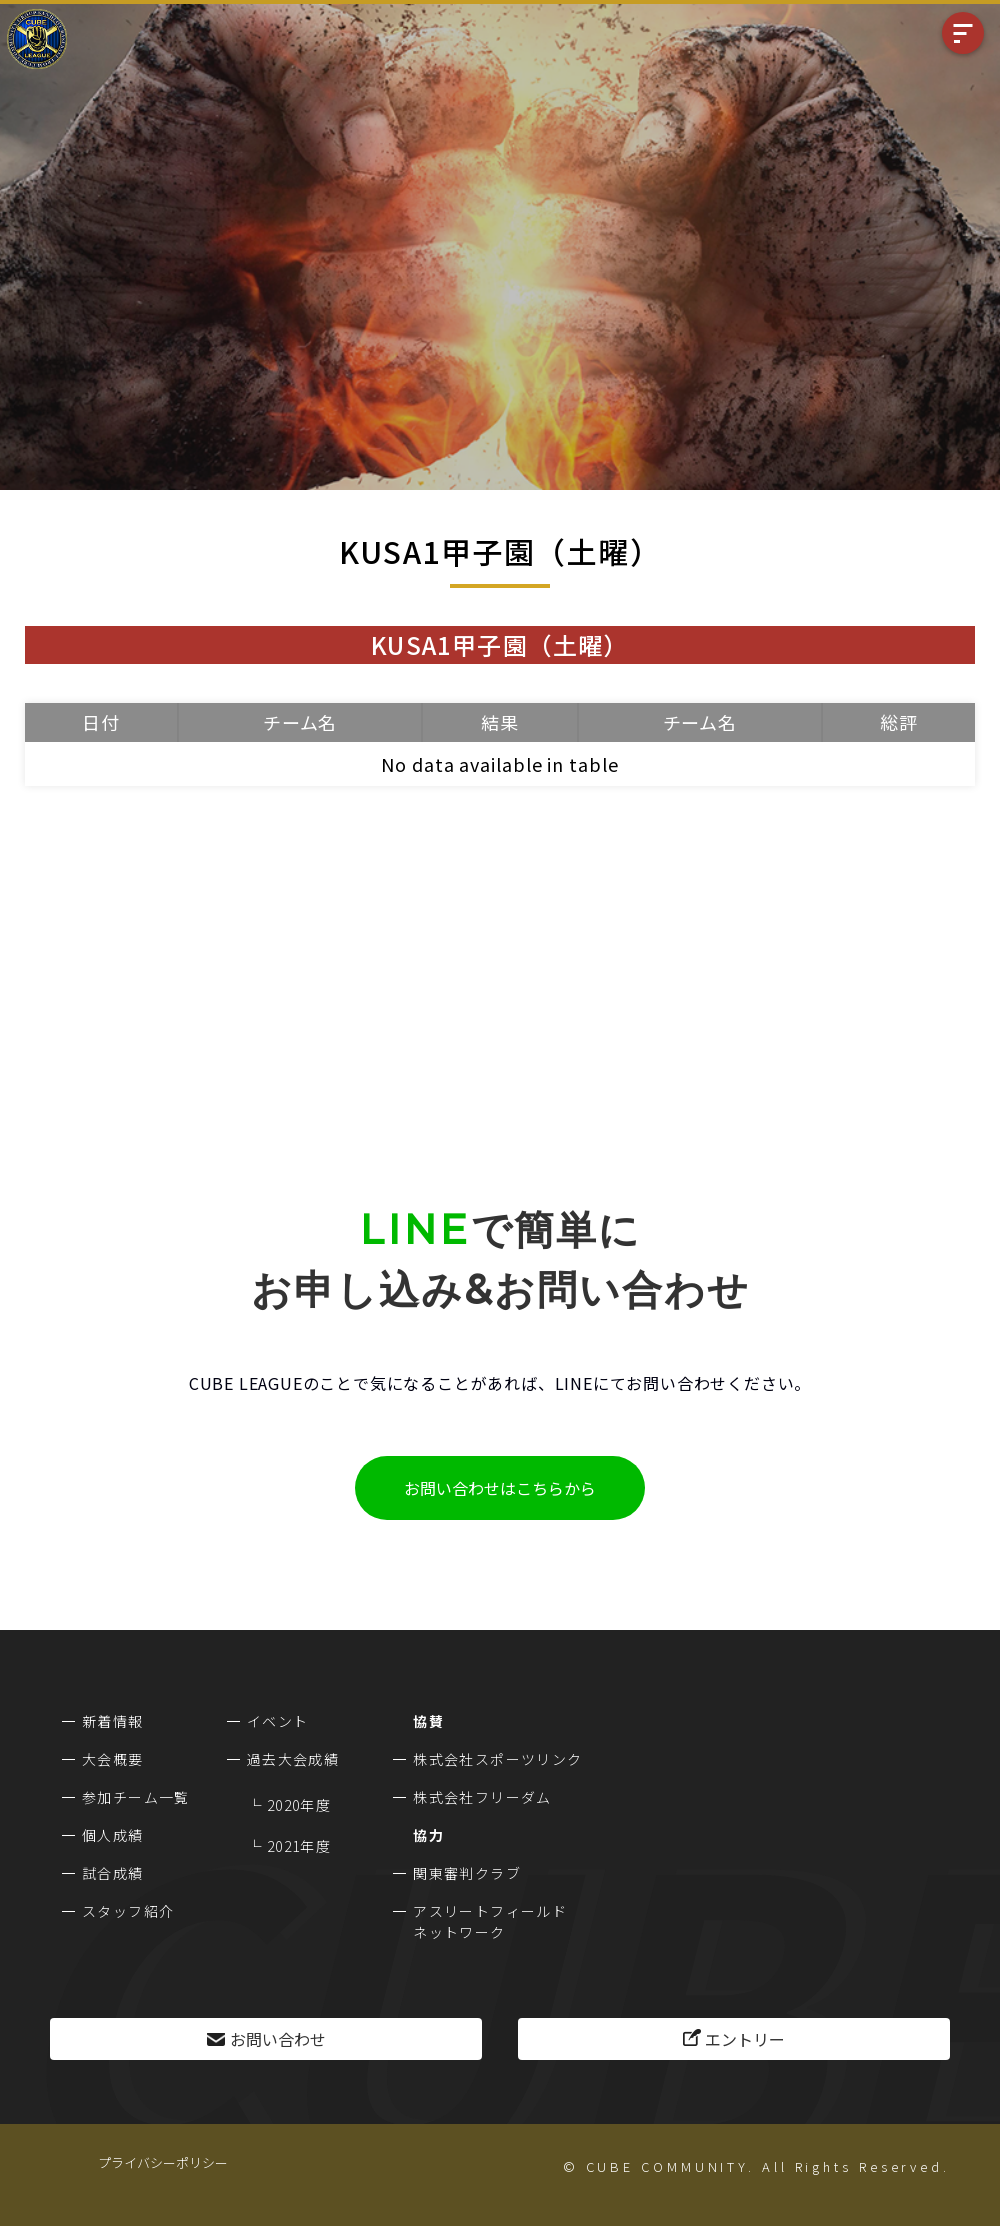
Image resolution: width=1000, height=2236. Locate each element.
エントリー (745, 2039)
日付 (101, 722)
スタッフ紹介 (128, 1911)
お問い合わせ (278, 2039)
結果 (500, 722)
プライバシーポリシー (163, 2162)
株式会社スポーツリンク (497, 1759)
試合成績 (113, 1873)
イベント (278, 1721)
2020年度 (299, 1805)
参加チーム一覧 (136, 1797)
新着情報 (113, 1721)
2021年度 (299, 1846)
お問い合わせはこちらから (500, 1488)
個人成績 (113, 1835)
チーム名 (300, 722)
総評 (899, 722)
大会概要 (113, 1759)
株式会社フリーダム (482, 1797)
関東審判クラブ (467, 1873)
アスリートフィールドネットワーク (490, 1921)
